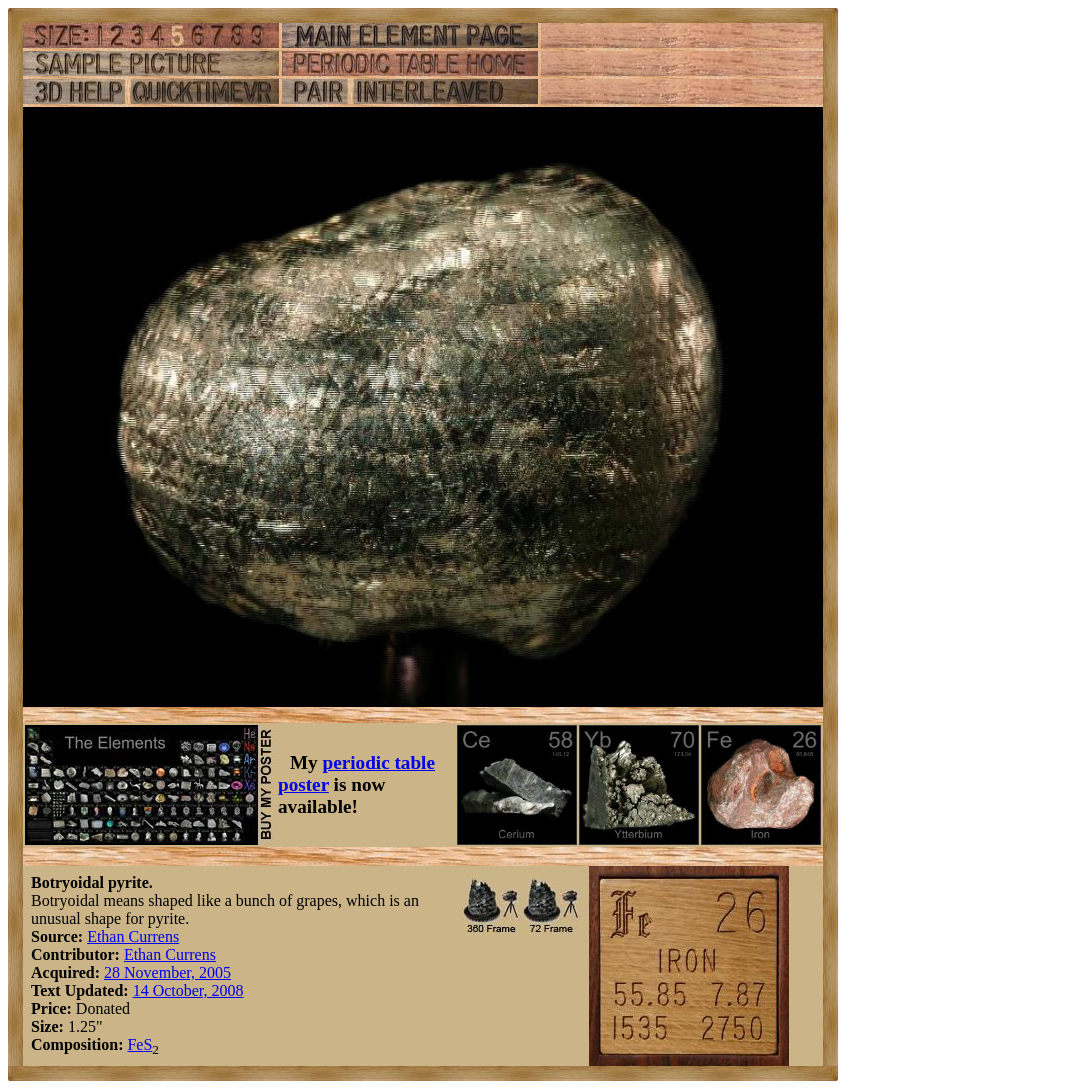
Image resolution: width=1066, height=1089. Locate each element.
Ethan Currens (133, 936)
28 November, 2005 (167, 972)
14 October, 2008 (188, 990)
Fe (135, 1044)
